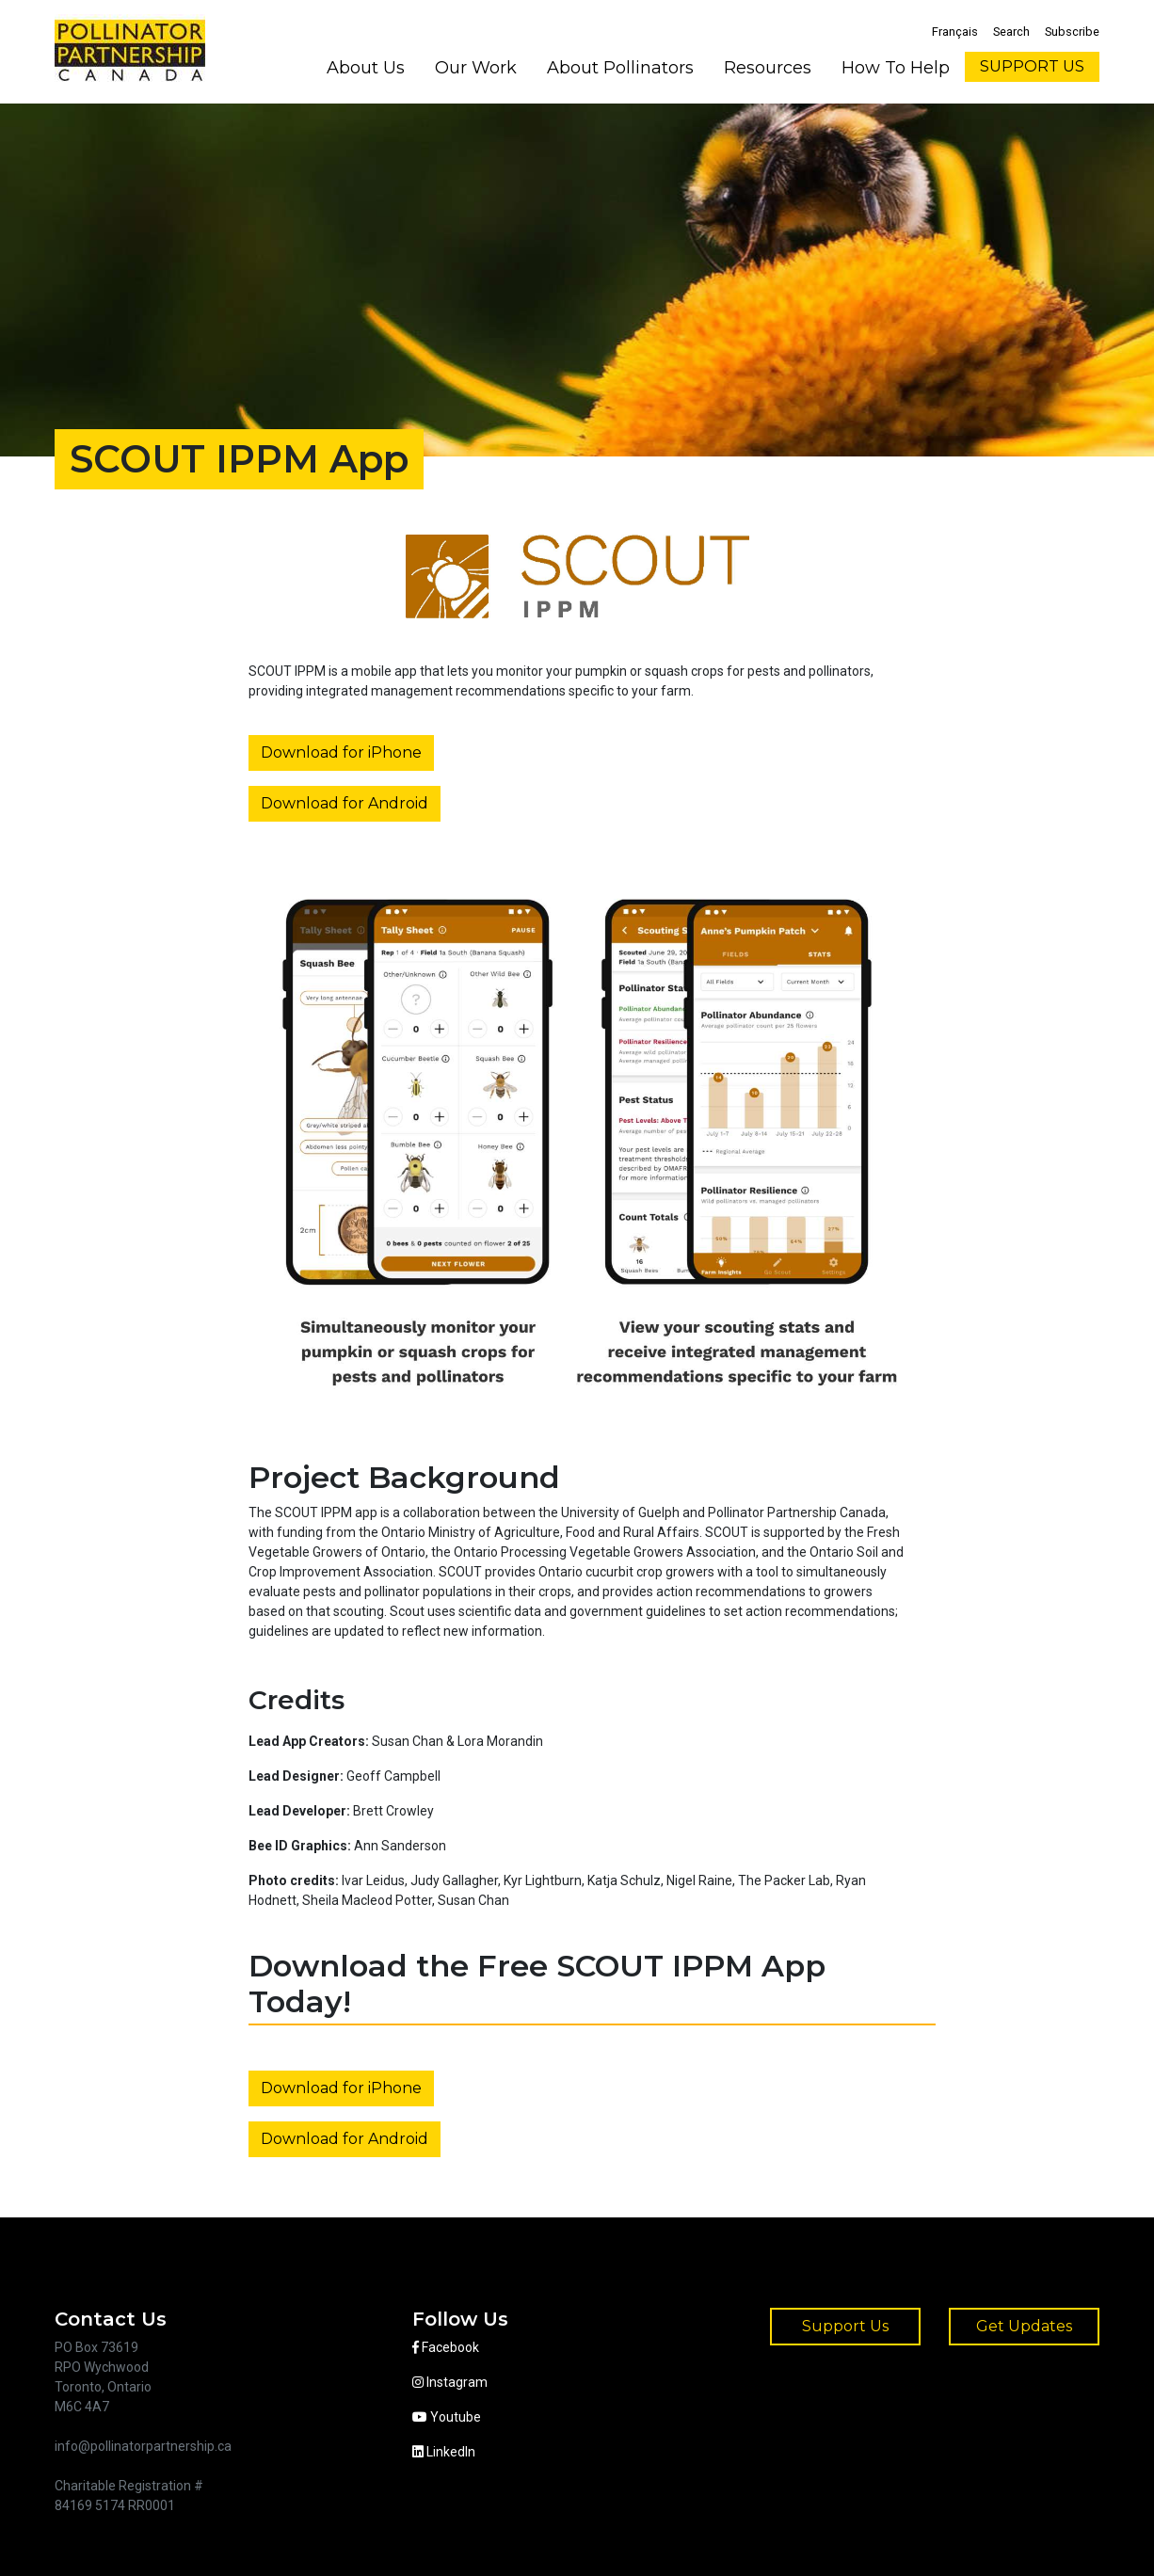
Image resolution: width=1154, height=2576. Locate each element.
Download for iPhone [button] (341, 752)
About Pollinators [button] (620, 67)
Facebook (445, 2347)
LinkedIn (443, 2451)
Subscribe (1072, 31)
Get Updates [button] (1024, 2326)
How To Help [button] (895, 67)
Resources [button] (767, 67)
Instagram (450, 2382)
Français (955, 31)
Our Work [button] (476, 67)
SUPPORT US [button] (1032, 66)
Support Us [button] (845, 2326)
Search (1011, 31)
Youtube (446, 2416)
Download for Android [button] (344, 803)
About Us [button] (366, 67)
